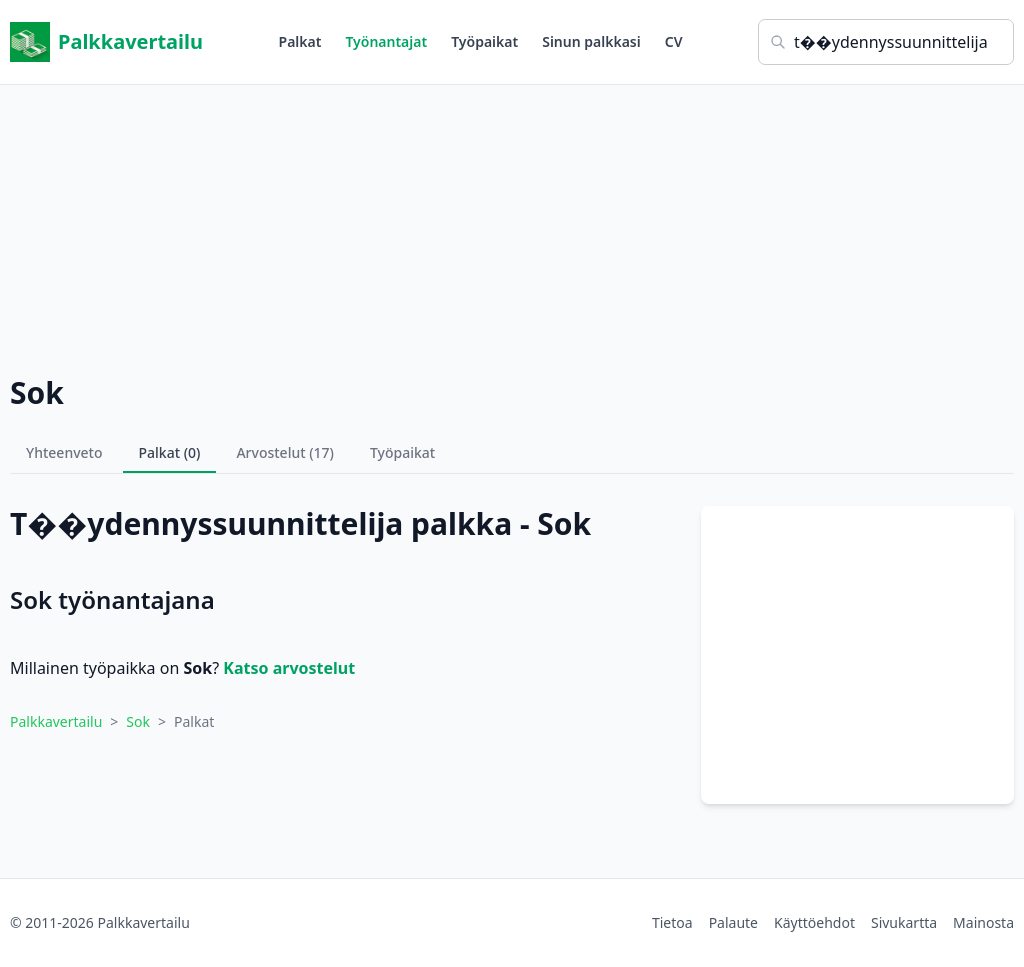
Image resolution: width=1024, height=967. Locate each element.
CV (674, 41)
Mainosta (983, 922)
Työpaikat (484, 41)
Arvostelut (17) (285, 452)
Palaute (733, 922)
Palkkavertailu (106, 42)
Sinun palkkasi (591, 41)
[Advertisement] (512, 225)
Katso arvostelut (289, 668)
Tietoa (672, 922)
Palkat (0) (170, 452)
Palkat (300, 41)
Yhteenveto (64, 452)
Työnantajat (386, 41)
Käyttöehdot (814, 922)
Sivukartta (904, 922)
